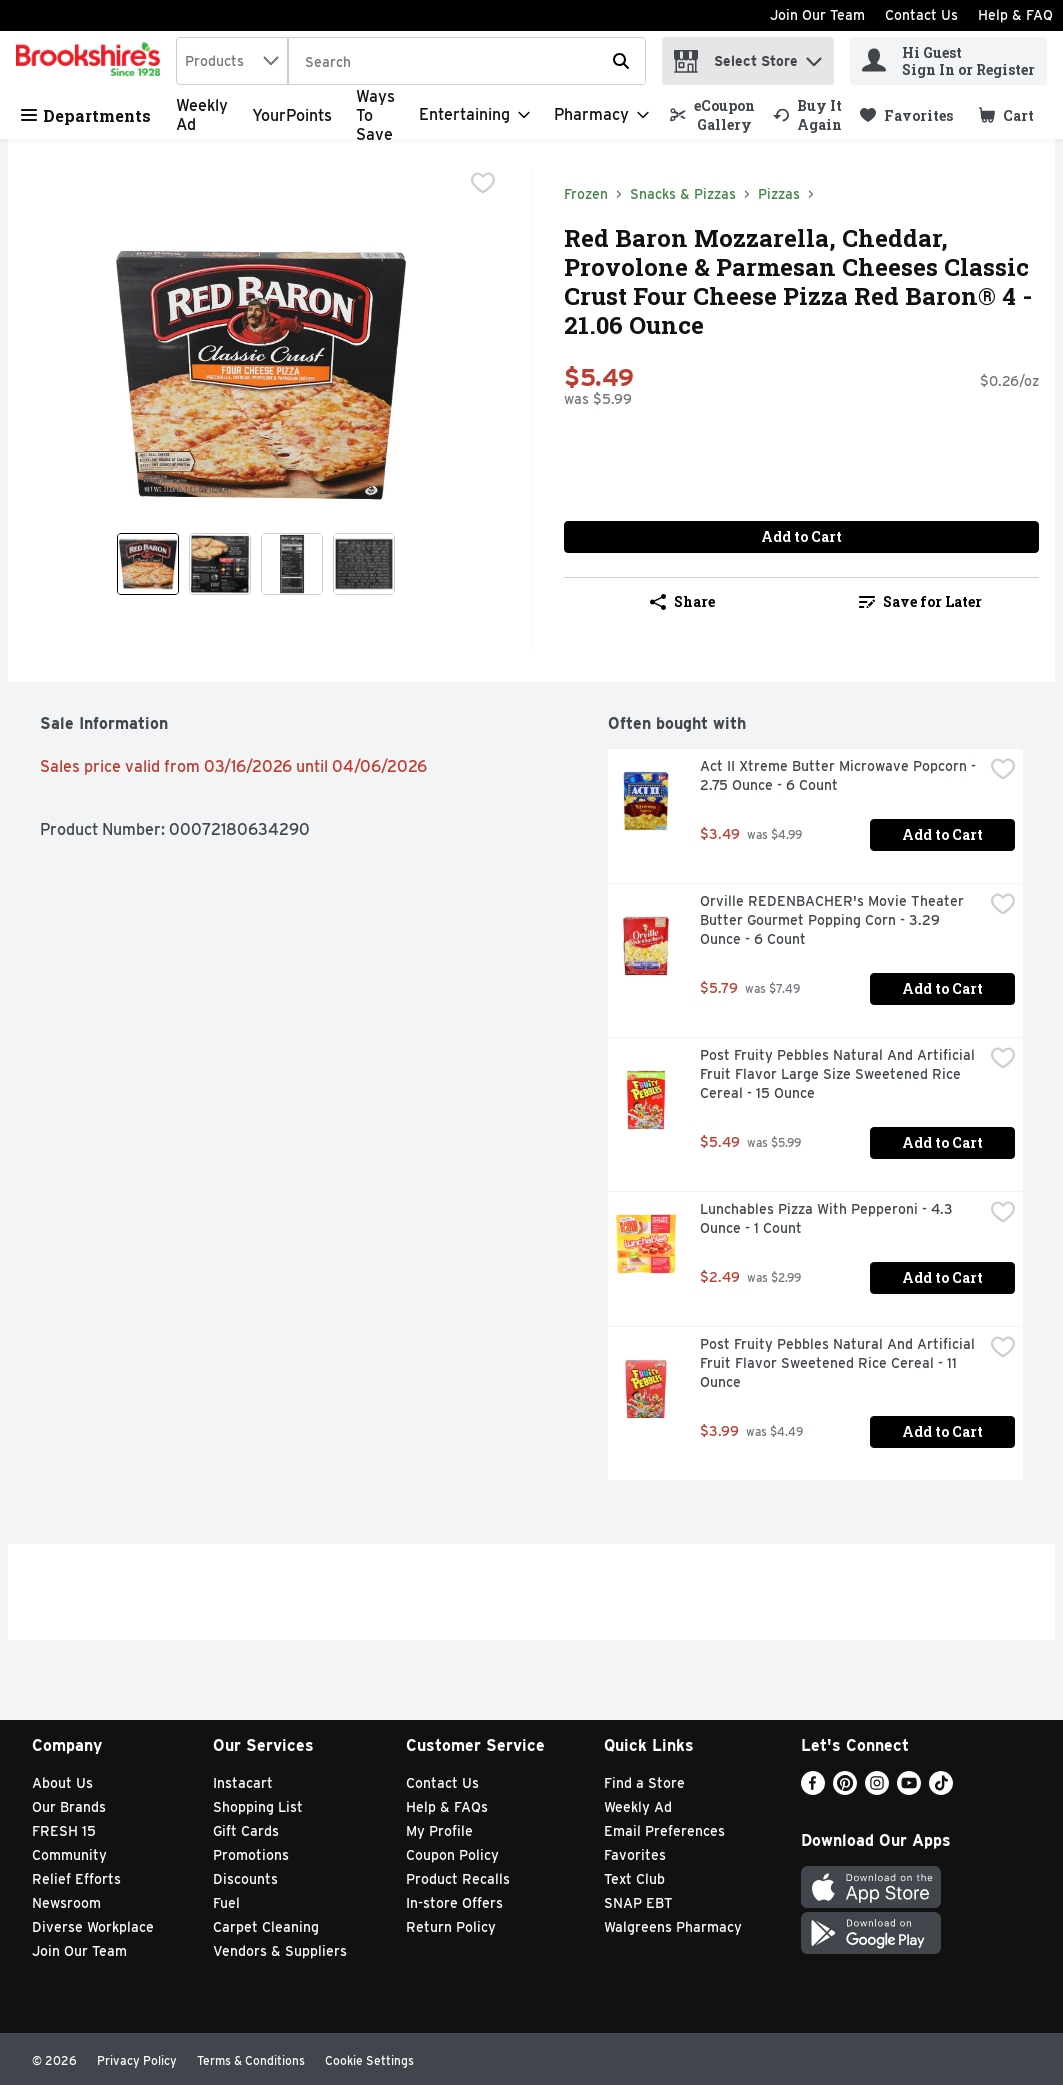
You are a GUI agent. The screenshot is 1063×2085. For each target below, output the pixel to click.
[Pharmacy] (601, 115)
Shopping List (258, 1807)
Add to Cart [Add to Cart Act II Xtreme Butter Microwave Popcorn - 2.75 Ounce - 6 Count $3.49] (942, 834)
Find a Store (644, 1783)
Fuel (226, 1903)
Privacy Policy (137, 2060)
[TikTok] (941, 1789)
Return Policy (451, 1927)
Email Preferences (664, 1831)
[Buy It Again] (807, 115)
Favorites (635, 1855)
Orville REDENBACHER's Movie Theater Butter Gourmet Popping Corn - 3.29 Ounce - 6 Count (834, 920)
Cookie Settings (369, 2060)
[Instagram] (877, 1789)
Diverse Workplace (93, 1927)
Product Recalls (458, 1879)
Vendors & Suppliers (280, 1951)
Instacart (243, 1783)
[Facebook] (813, 1789)
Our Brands (69, 1807)
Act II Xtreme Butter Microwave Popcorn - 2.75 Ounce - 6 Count (840, 775)
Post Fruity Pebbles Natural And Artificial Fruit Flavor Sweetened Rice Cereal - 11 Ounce (839, 1363)
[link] (712, 115)
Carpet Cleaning (266, 1927)
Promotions (251, 1855)
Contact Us (921, 15)
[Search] (467, 62)
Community (69, 1855)
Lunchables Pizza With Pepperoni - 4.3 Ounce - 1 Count (828, 1218)
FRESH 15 (64, 1831)
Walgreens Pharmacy (673, 1927)
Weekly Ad (638, 1807)
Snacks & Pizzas (683, 194)
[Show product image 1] (148, 564)
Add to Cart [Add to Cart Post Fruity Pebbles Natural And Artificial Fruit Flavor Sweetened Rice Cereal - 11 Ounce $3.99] (942, 1431)
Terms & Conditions (251, 2060)
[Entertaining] (474, 115)
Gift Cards (246, 1831)
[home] (92, 61)
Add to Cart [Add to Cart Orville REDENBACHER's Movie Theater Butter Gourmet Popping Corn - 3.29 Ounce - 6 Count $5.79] (942, 988)
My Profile (439, 1831)
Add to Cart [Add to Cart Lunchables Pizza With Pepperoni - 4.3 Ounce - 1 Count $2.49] (942, 1277)
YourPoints (292, 115)
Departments (86, 115)
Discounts (245, 1879)
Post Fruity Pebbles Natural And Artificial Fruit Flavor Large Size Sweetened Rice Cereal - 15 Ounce (839, 1074)
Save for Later (920, 601)
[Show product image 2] (220, 564)
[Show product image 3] (292, 564)
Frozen (586, 194)
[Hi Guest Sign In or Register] (948, 61)
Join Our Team (817, 15)
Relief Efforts (76, 1879)
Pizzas (779, 194)
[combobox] (232, 61)
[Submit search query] (621, 61)
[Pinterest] (845, 1789)
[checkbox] (483, 185)
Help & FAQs (447, 1807)
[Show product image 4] (364, 564)
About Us (62, 1783)
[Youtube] (909, 1789)
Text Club (634, 1879)
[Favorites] (906, 115)
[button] (814, 56)
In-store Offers (454, 1903)
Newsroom (66, 1903)
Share (682, 601)
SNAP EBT (638, 1903)
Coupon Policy (452, 1855)
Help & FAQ (1015, 15)
